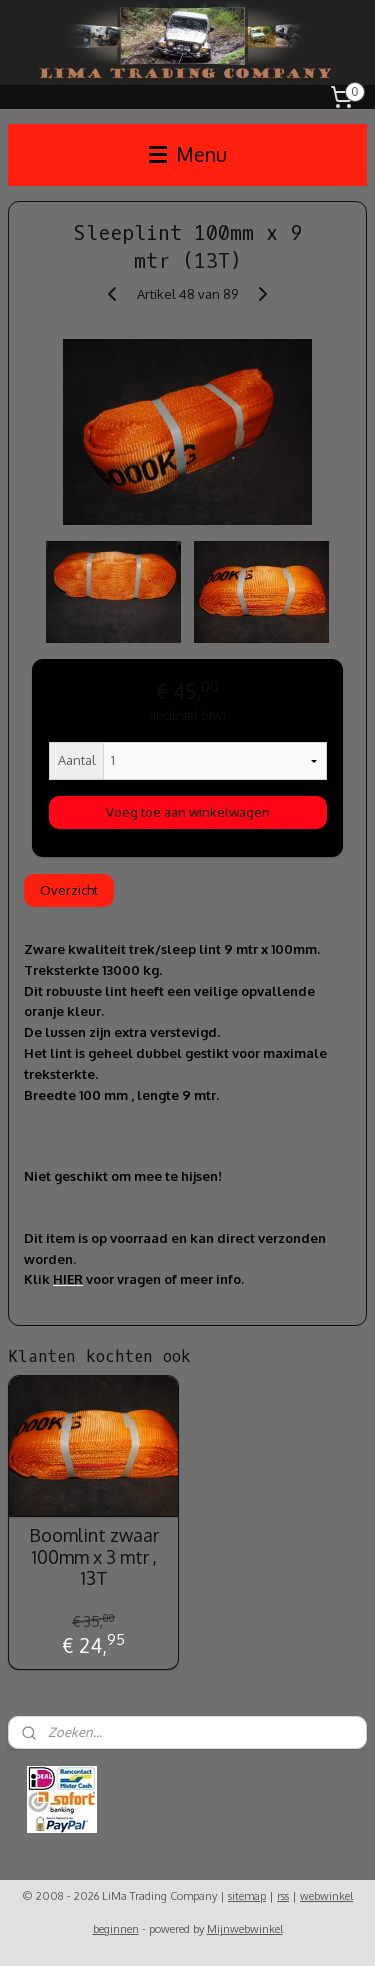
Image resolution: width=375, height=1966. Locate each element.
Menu (188, 154)
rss (283, 1896)
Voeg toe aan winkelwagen (188, 812)
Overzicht (69, 890)
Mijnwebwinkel (245, 1929)
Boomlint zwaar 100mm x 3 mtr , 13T (94, 1557)
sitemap (247, 1896)
